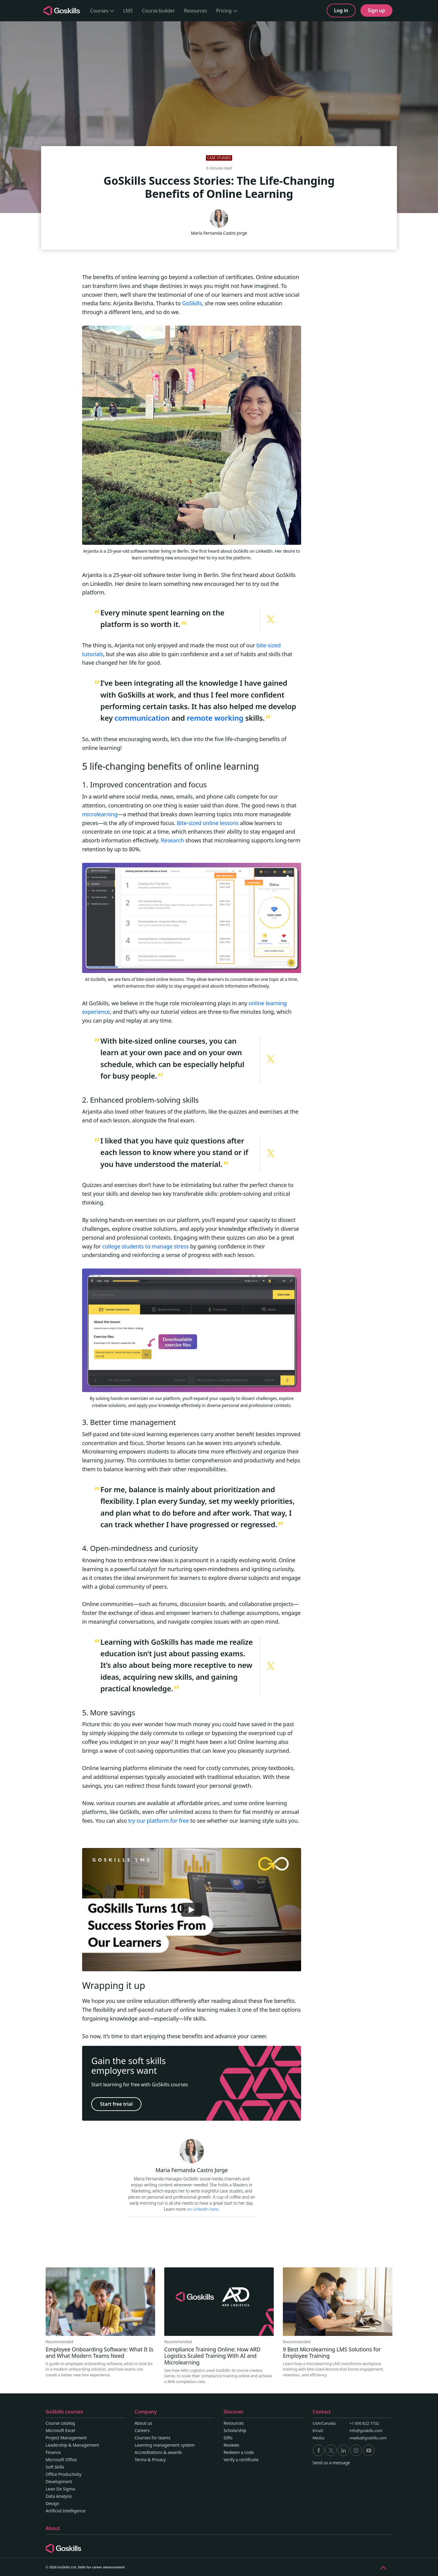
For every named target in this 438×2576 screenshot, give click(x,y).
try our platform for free (158, 1820)
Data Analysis (59, 2496)
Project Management (66, 2438)
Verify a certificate (241, 2459)
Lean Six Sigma (60, 2489)
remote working (215, 718)
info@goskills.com (365, 2430)
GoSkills (192, 303)
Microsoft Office (61, 2459)
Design (52, 2503)
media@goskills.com (368, 2438)
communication (142, 718)
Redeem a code (239, 2452)
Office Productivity (64, 2474)
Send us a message (331, 2463)
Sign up (376, 10)
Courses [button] (102, 10)
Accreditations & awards (158, 2452)
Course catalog (60, 2423)
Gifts (228, 2438)
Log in (341, 10)
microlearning (100, 814)
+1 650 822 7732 (364, 2423)
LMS (128, 10)
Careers (142, 2430)
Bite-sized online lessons (208, 823)
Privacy (159, 2459)
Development (59, 2481)
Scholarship (235, 2430)
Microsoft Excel (60, 2430)
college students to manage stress (145, 1246)
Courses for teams (153, 2438)
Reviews (231, 2445)
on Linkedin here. (203, 2209)
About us (143, 2423)
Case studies (219, 157)
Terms (141, 2459)
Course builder (158, 10)
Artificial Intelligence (65, 2511)
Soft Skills (55, 2467)
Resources (195, 10)
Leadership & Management (72, 2445)
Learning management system (165, 2445)
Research (172, 840)
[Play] (191, 1910)
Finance (53, 2452)
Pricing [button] (226, 10)
